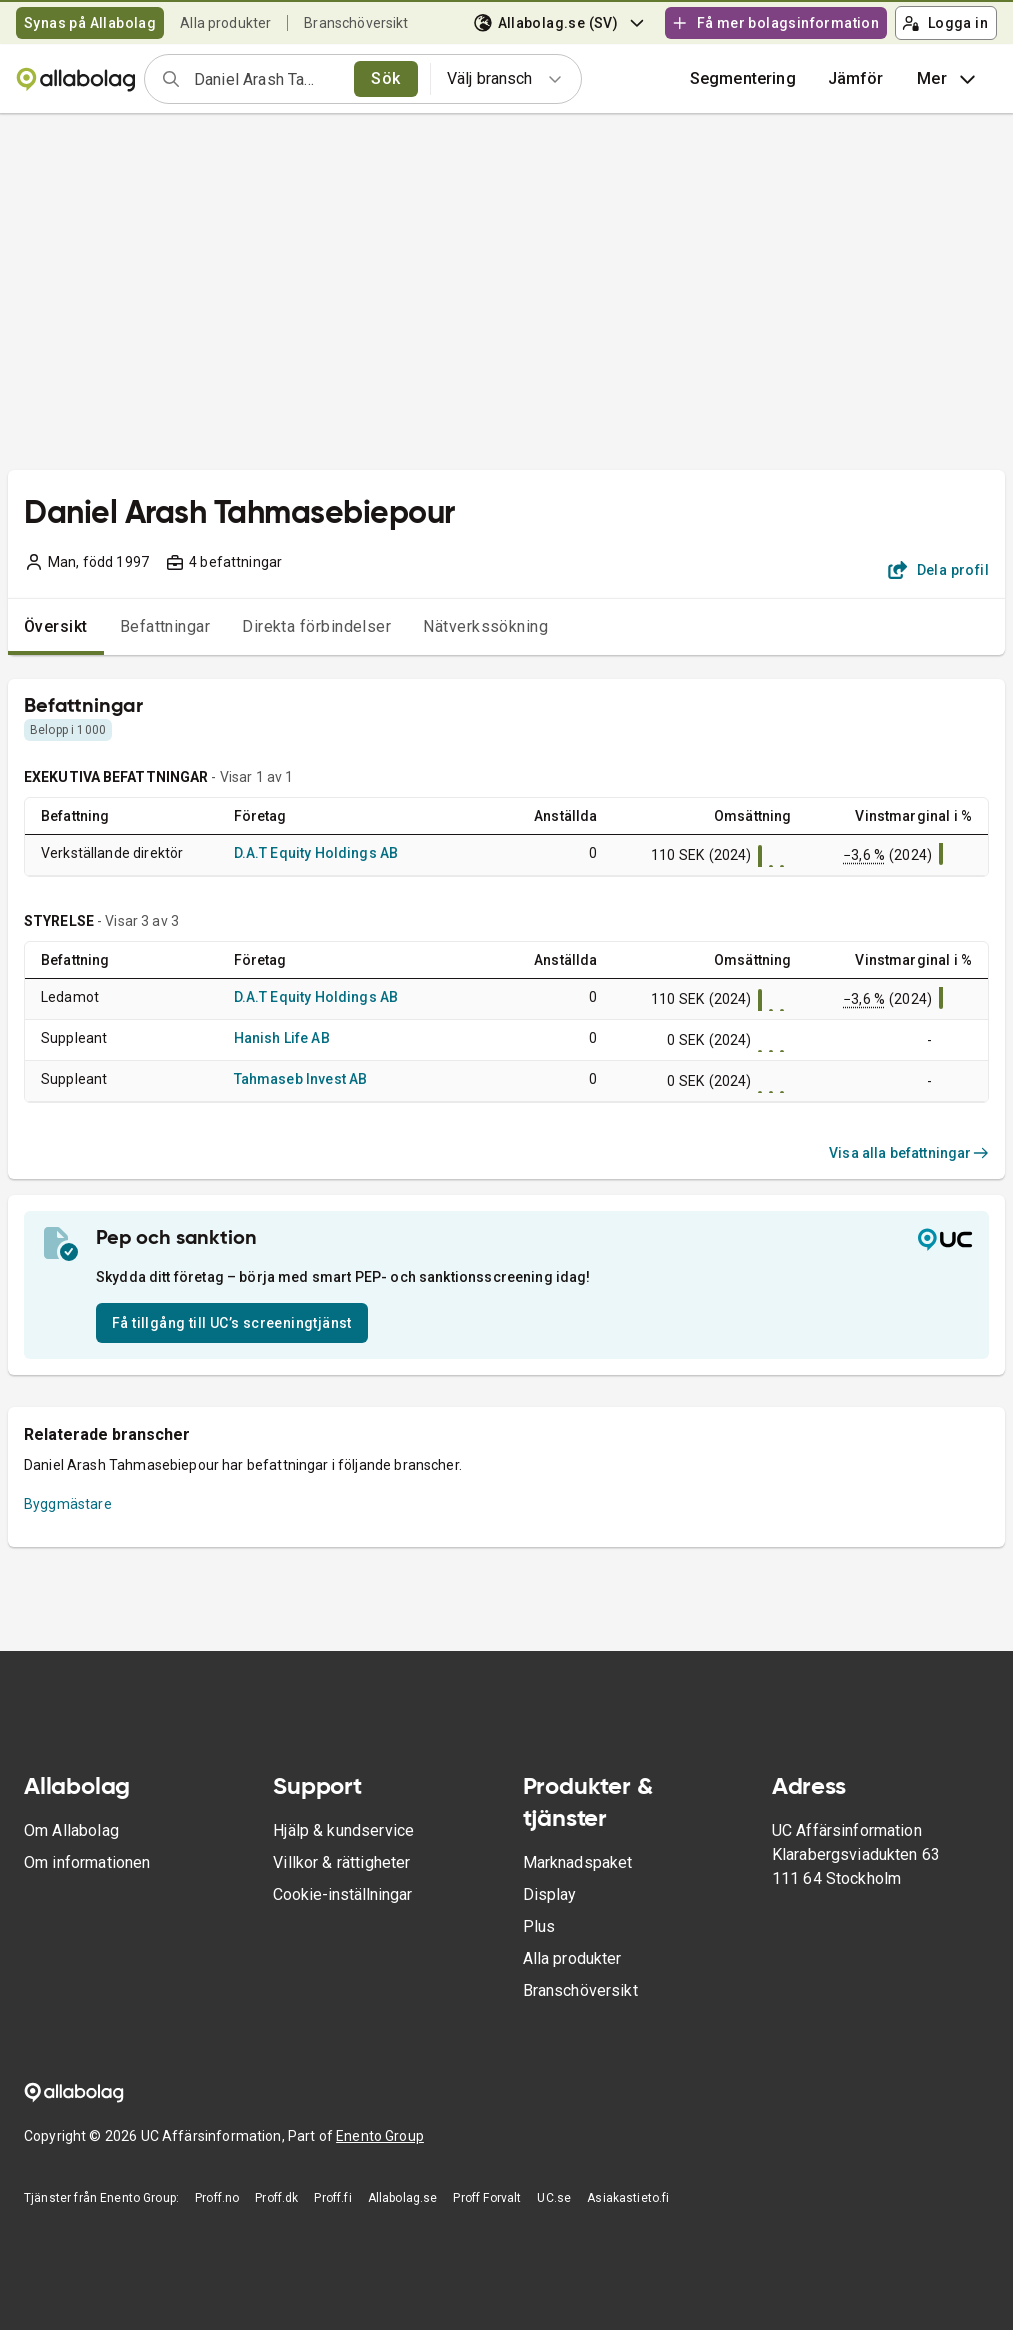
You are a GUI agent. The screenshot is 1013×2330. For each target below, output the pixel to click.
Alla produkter (225, 23)
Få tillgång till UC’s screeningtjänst (232, 1323)
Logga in (945, 23)
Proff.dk (276, 2198)
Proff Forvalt (487, 2198)
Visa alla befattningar (909, 1153)
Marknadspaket (578, 1862)
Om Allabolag (71, 1830)
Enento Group (380, 2136)
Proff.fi (332, 2198)
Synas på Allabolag (90, 23)
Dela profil (938, 570)
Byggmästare (68, 1504)
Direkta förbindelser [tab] (316, 626)
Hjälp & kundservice (343, 1830)
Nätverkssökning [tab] (485, 626)
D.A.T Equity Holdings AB (316, 853)
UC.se (554, 2198)
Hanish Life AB (282, 1038)
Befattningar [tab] (165, 626)
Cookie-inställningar (342, 1894)
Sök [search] (385, 78)
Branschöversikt (356, 23)
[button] (856, 79)
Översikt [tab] (56, 626)
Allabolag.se (403, 2198)
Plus (539, 1926)
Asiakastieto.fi (628, 2198)
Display (550, 1894)
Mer (948, 79)
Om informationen (87, 1862)
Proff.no (217, 2198)
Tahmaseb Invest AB (301, 1079)
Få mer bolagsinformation (775, 23)
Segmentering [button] (743, 78)
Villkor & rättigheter (341, 1862)
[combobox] (267, 79)
